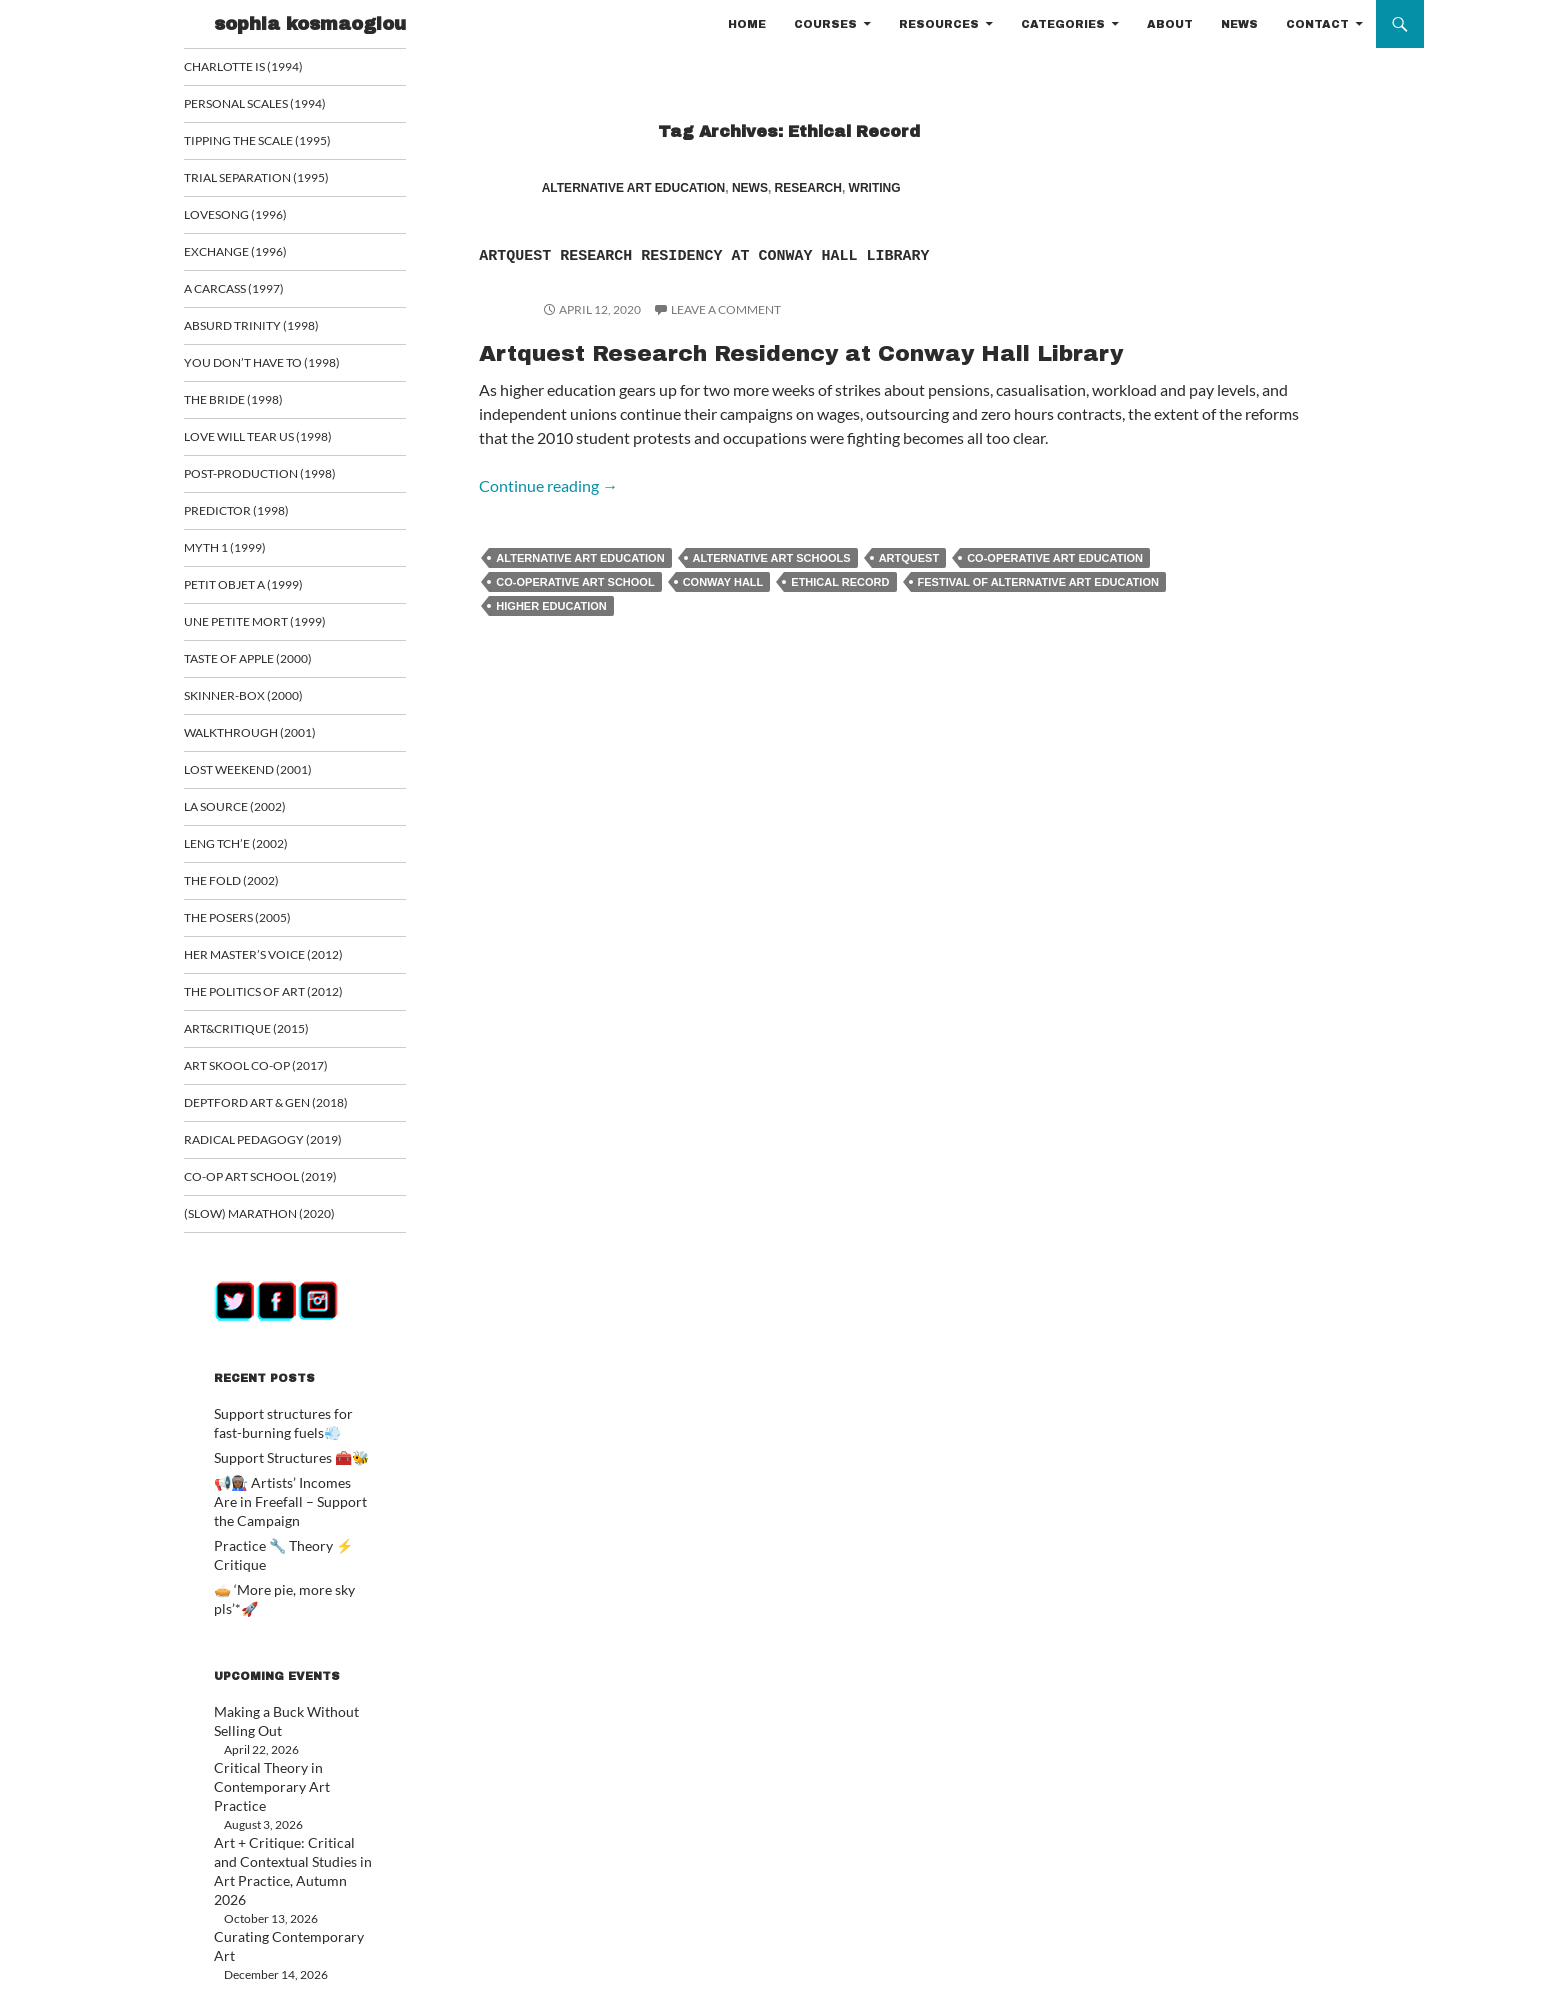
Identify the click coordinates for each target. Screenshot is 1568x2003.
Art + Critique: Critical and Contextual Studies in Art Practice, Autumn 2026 (282, 1807)
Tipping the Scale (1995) (279, 141)
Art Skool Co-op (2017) (279, 1079)
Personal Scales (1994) (278, 104)
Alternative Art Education (580, 590)
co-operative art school (575, 614)
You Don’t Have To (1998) (282, 366)
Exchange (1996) (259, 254)
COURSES (825, 24)
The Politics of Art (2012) (284, 1004)
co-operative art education (1055, 590)
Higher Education (551, 638)
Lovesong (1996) (259, 216)
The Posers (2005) (261, 929)
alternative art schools (772, 590)
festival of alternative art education (1038, 614)
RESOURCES (939, 24)
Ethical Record (840, 614)
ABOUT (1170, 24)
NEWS (1239, 24)
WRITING (875, 188)
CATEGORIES (1063, 24)
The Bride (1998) (256, 404)
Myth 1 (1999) (249, 554)
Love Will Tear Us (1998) (280, 441)
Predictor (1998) (260, 516)
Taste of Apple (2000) (271, 666)
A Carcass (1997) (259, 291)
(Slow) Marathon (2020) (280, 1229)
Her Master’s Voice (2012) (284, 966)
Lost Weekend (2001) (270, 779)
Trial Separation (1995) (277, 179)
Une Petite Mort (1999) (276, 629)
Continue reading (548, 517)
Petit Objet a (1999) (266, 591)
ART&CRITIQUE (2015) (268, 1041)
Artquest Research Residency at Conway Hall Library (857, 268)
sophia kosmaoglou (310, 24)
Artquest (909, 590)
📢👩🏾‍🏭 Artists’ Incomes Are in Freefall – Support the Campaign (288, 1513)
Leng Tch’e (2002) (259, 854)
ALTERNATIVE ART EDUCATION (634, 188)
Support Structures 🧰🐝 (280, 1471)
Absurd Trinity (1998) (272, 329)
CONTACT (1317, 24)
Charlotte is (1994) (266, 66)
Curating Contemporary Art (286, 1861)
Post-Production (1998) (282, 479)
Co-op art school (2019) (283, 1191)
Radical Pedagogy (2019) (284, 1154)
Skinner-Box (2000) (266, 704)
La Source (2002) (259, 816)
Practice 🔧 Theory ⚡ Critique (295, 1555)
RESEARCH (808, 188)
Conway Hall (723, 614)
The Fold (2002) (255, 891)
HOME (747, 24)
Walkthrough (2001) (272, 741)
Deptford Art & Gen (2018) (286, 1116)
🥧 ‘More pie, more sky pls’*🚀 (293, 1579)
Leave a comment (726, 341)
